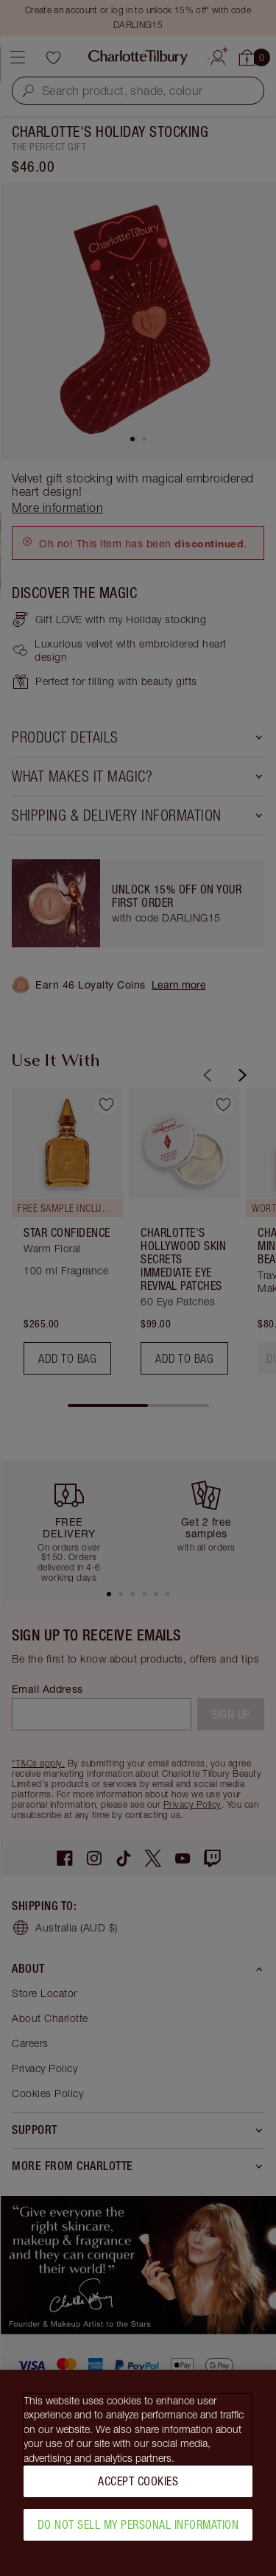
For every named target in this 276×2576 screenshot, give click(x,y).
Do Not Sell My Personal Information (138, 2528)
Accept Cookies (138, 2485)
